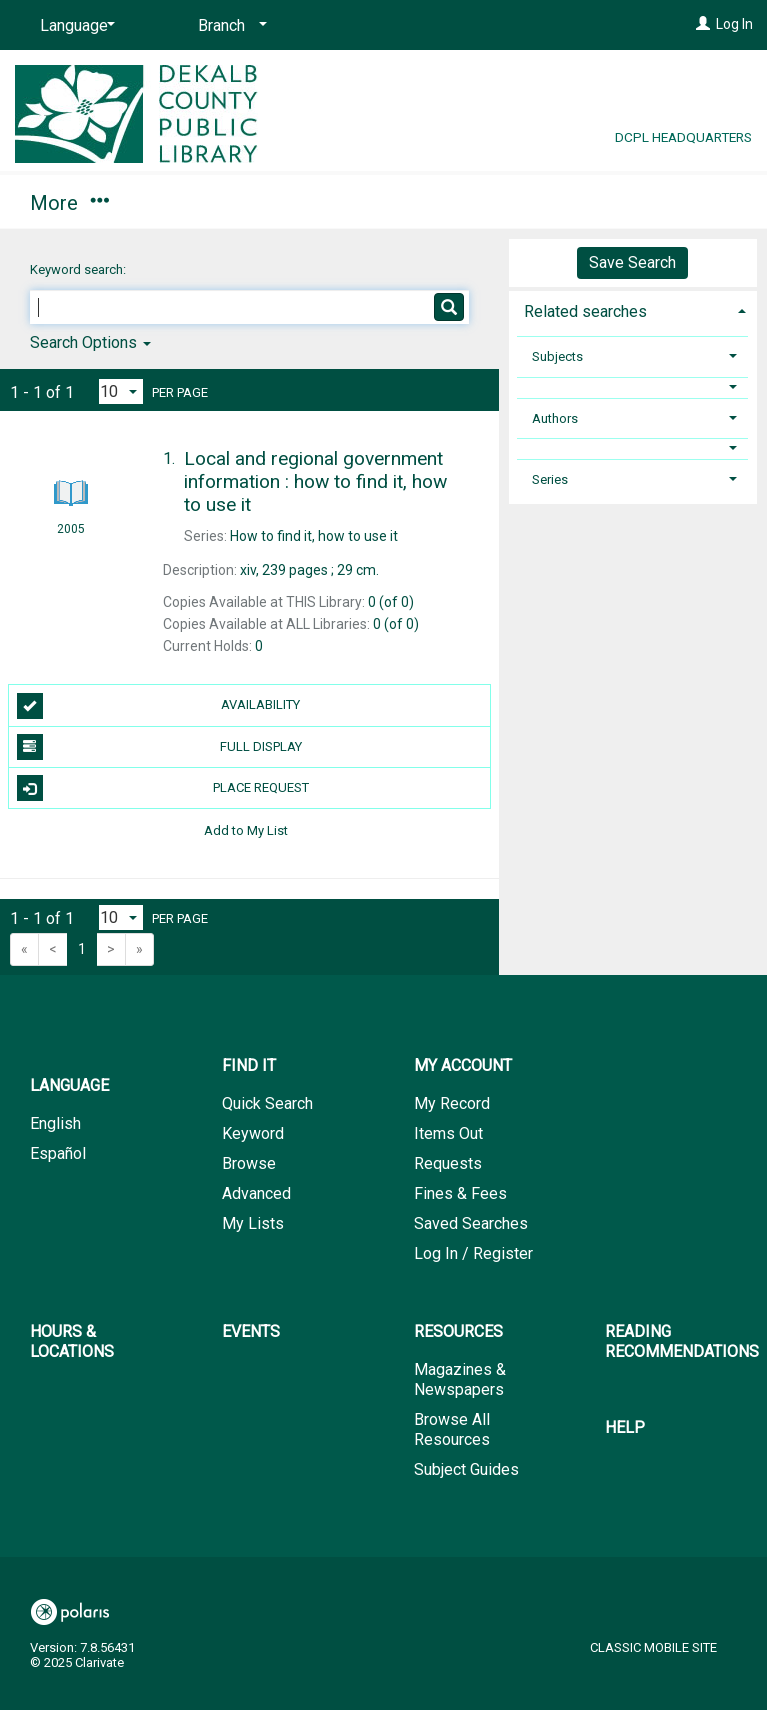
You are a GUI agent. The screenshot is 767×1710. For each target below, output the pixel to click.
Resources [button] (458, 1331)
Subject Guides (466, 1469)
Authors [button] (555, 418)
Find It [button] (67, 200)
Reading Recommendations (682, 1341)
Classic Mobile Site (653, 1647)
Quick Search (267, 1103)
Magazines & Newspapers (460, 1379)
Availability (158, 706)
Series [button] (550, 479)
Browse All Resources (452, 1429)
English (55, 1123)
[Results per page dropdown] (121, 391)
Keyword (253, 1133)
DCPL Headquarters (683, 137)
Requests (448, 1163)
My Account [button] (227, 200)
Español (58, 1153)
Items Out (448, 1133)
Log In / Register (473, 1253)
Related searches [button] (585, 311)
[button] (632, 387)
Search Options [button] (90, 342)
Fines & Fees (460, 1193)
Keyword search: (79, 269)
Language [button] (69, 1085)
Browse (249, 1163)
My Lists (253, 1223)
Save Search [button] (632, 262)
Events (251, 1331)
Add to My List (246, 829)
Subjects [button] (557, 356)
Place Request (163, 788)
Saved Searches (471, 1223)
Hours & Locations (433, 200)
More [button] (615, 203)
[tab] (633, 309)
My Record (452, 1103)
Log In (734, 24)
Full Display (159, 747)
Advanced (256, 1193)
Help (625, 1427)
